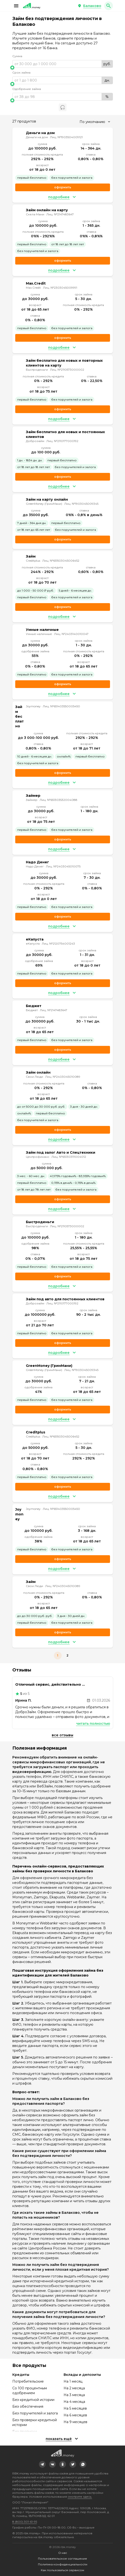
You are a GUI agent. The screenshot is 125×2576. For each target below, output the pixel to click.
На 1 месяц (73, 2381)
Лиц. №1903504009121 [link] (66, 137)
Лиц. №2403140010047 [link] (71, 634)
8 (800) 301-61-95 (24, 2521)
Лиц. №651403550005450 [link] (61, 706)
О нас (62, 2553)
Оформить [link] (62, 187)
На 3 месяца (74, 2395)
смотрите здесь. (80, 2496)
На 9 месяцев (75, 2422)
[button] (16, 6)
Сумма (17, 56)
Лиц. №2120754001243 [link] (58, 943)
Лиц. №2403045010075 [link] (63, 866)
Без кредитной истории (33, 2400)
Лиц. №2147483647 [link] (60, 214)
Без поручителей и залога (35, 2413)
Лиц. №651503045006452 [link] (60, 560)
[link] (42, 2464)
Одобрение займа (26, 89)
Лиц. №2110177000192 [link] (62, 441)
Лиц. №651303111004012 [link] (68, 1157)
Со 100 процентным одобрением (29, 2390)
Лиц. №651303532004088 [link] (58, 800)
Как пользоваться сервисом (62, 2570)
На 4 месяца (74, 2401)
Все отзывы (62, 1735)
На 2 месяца (74, 2388)
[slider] (62, 67)
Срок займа (21, 72)
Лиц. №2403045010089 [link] (62, 1076)
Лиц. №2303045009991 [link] (60, 287)
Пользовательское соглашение (62, 2558)
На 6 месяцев (75, 2415)
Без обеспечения (27, 2406)
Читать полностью (93, 1723)
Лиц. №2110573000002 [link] (67, 369)
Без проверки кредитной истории (34, 2422)
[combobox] (95, 122)
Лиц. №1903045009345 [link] (81, 503)
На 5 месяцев (75, 2408)
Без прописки (24, 2431)
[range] (62, 64)
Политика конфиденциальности (62, 2564)
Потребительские (28, 2381)
